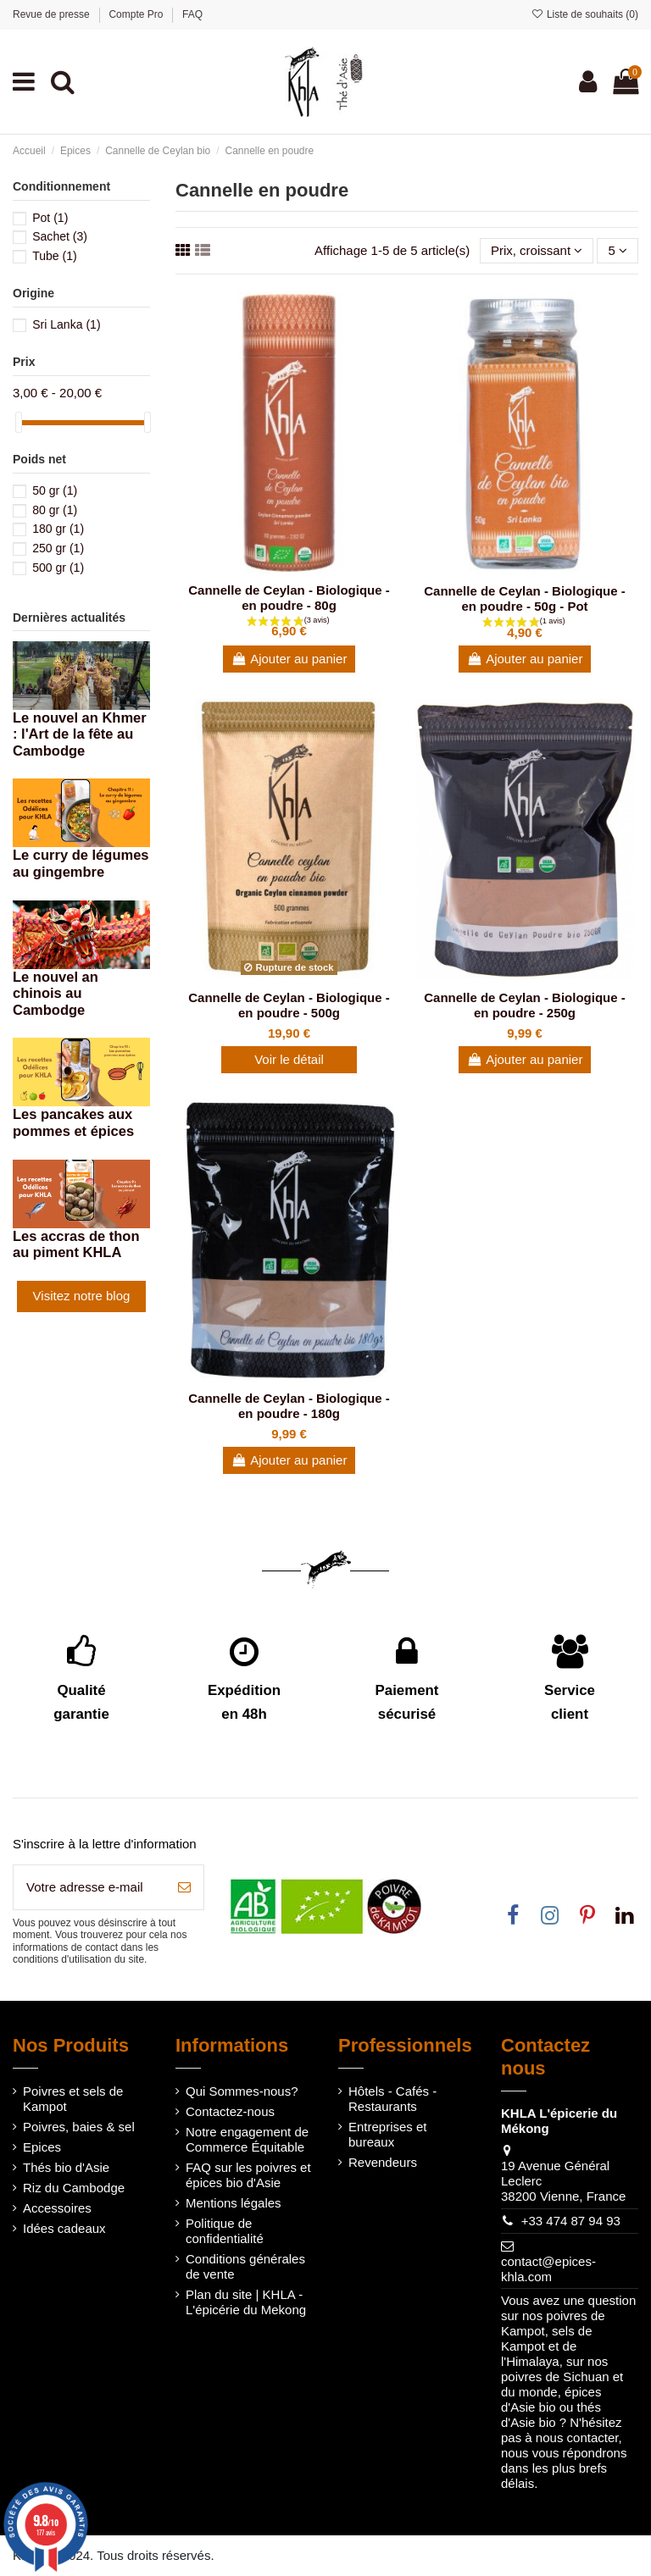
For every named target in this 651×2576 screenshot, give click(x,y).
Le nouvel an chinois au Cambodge (55, 993)
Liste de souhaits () (584, 14)
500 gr (58, 567)
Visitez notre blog (82, 1295)
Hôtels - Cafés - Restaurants (392, 2098)
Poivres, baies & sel (79, 2126)
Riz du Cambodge (74, 2187)
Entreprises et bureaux (387, 2134)
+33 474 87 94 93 (570, 2220)
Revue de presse (52, 14)
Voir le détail (289, 1059)
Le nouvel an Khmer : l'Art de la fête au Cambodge (80, 734)
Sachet (59, 236)
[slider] (18, 422)
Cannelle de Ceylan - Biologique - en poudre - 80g (289, 597)
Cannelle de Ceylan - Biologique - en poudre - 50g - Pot (525, 598)
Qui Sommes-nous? (242, 2091)
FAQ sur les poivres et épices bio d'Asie (248, 2175)
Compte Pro (136, 14)
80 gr (54, 510)
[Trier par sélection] (536, 251)
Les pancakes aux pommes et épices (73, 1122)
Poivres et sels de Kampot (73, 2098)
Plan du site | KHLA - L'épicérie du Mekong (246, 2302)
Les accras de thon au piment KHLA (76, 1244)
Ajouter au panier (289, 658)
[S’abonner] (184, 1887)
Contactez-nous (230, 2111)
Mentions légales (233, 2203)
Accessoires (57, 2208)
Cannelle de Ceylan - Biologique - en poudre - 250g (525, 1005)
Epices (42, 2147)
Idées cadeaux (64, 2228)
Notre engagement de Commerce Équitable (247, 2139)
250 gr (58, 548)
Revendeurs (382, 2162)
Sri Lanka (66, 324)
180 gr (58, 528)
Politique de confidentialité (225, 2231)
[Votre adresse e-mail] (89, 1887)
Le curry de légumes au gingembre (80, 863)
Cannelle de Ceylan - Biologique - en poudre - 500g (289, 1005)
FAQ (192, 14)
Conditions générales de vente (245, 2266)
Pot (50, 217)
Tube (54, 256)
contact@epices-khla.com (548, 2269)
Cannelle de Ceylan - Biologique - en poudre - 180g (289, 1406)
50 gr (54, 490)
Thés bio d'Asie (66, 2167)
